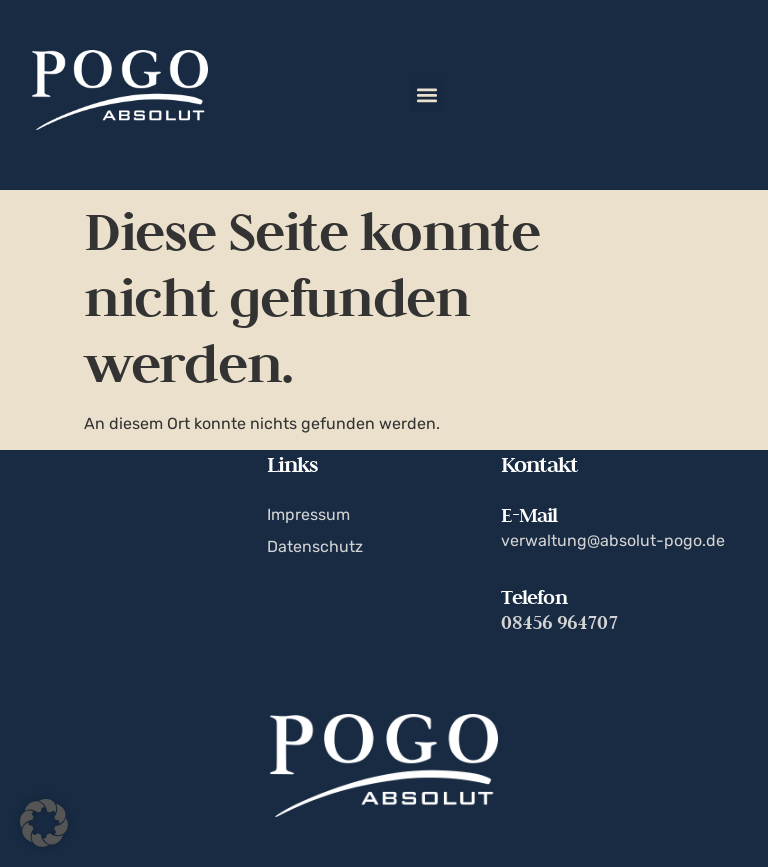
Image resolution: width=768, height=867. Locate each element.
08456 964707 (559, 622)
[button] (426, 95)
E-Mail (529, 515)
